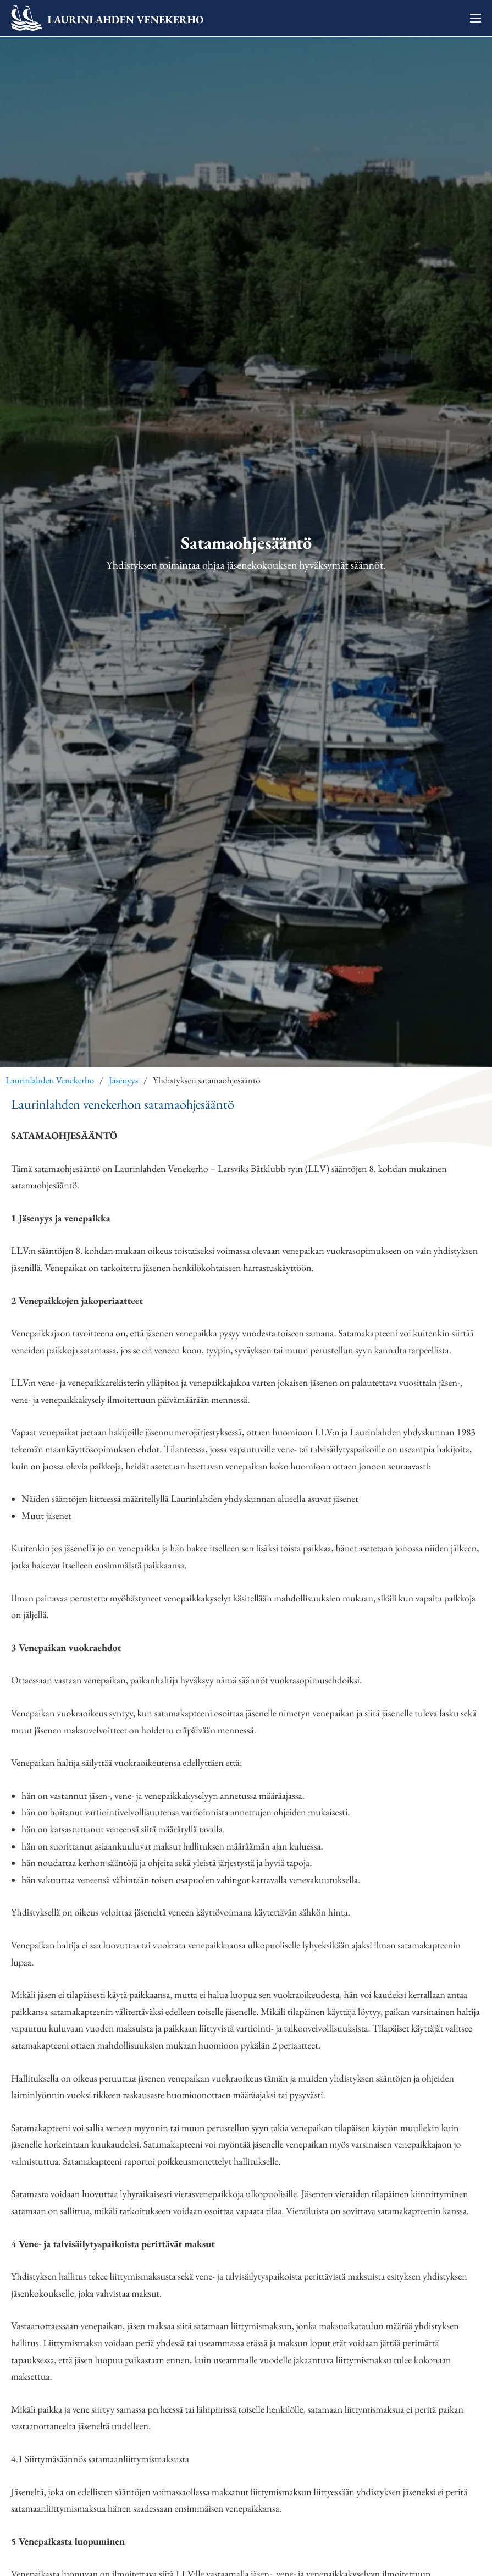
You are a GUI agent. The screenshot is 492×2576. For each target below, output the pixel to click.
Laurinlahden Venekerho (49, 1081)
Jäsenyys (123, 1081)
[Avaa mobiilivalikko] (475, 18)
